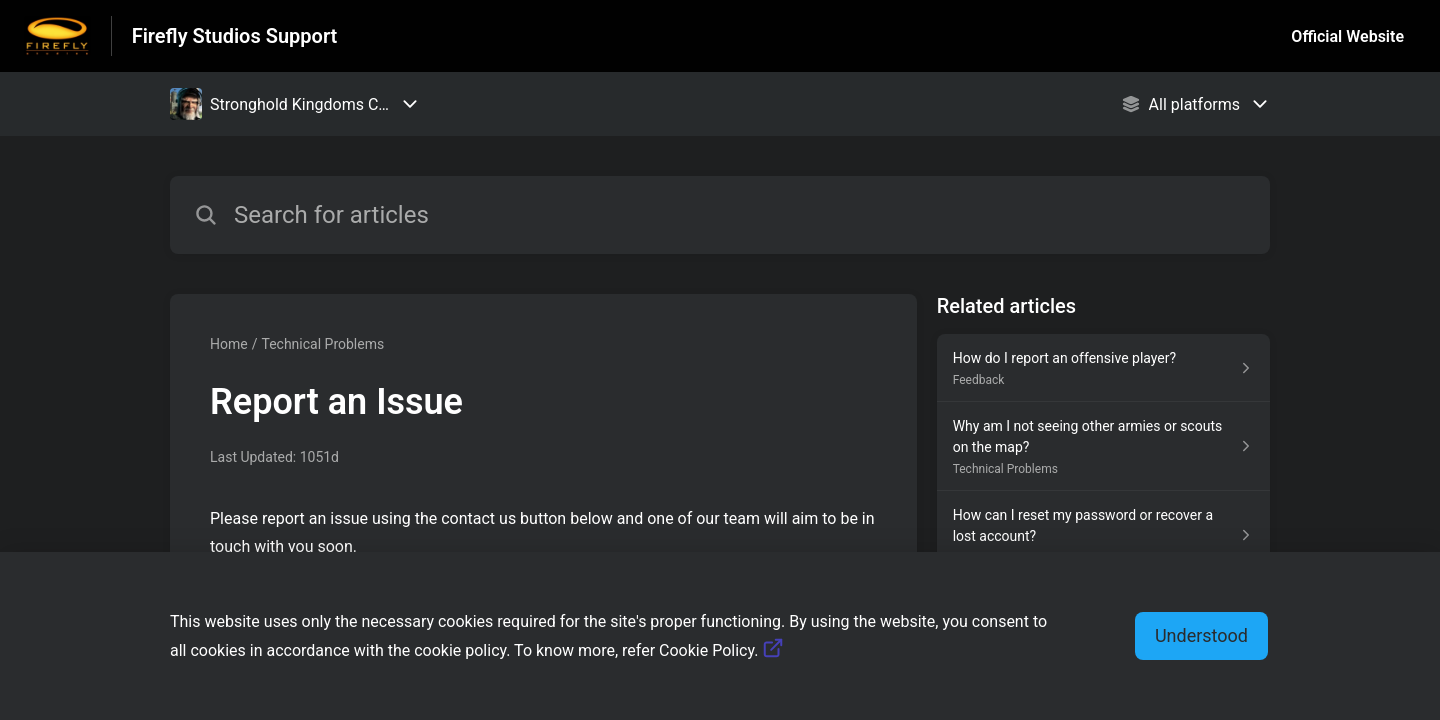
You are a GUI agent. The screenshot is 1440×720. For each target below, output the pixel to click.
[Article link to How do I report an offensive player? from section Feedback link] (1103, 368)
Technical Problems (322, 344)
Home (229, 344)
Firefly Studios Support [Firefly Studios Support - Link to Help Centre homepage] (235, 36)
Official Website (1347, 36)
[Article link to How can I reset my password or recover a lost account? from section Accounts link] (1103, 535)
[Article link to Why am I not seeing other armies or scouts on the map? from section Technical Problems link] (1103, 446)
